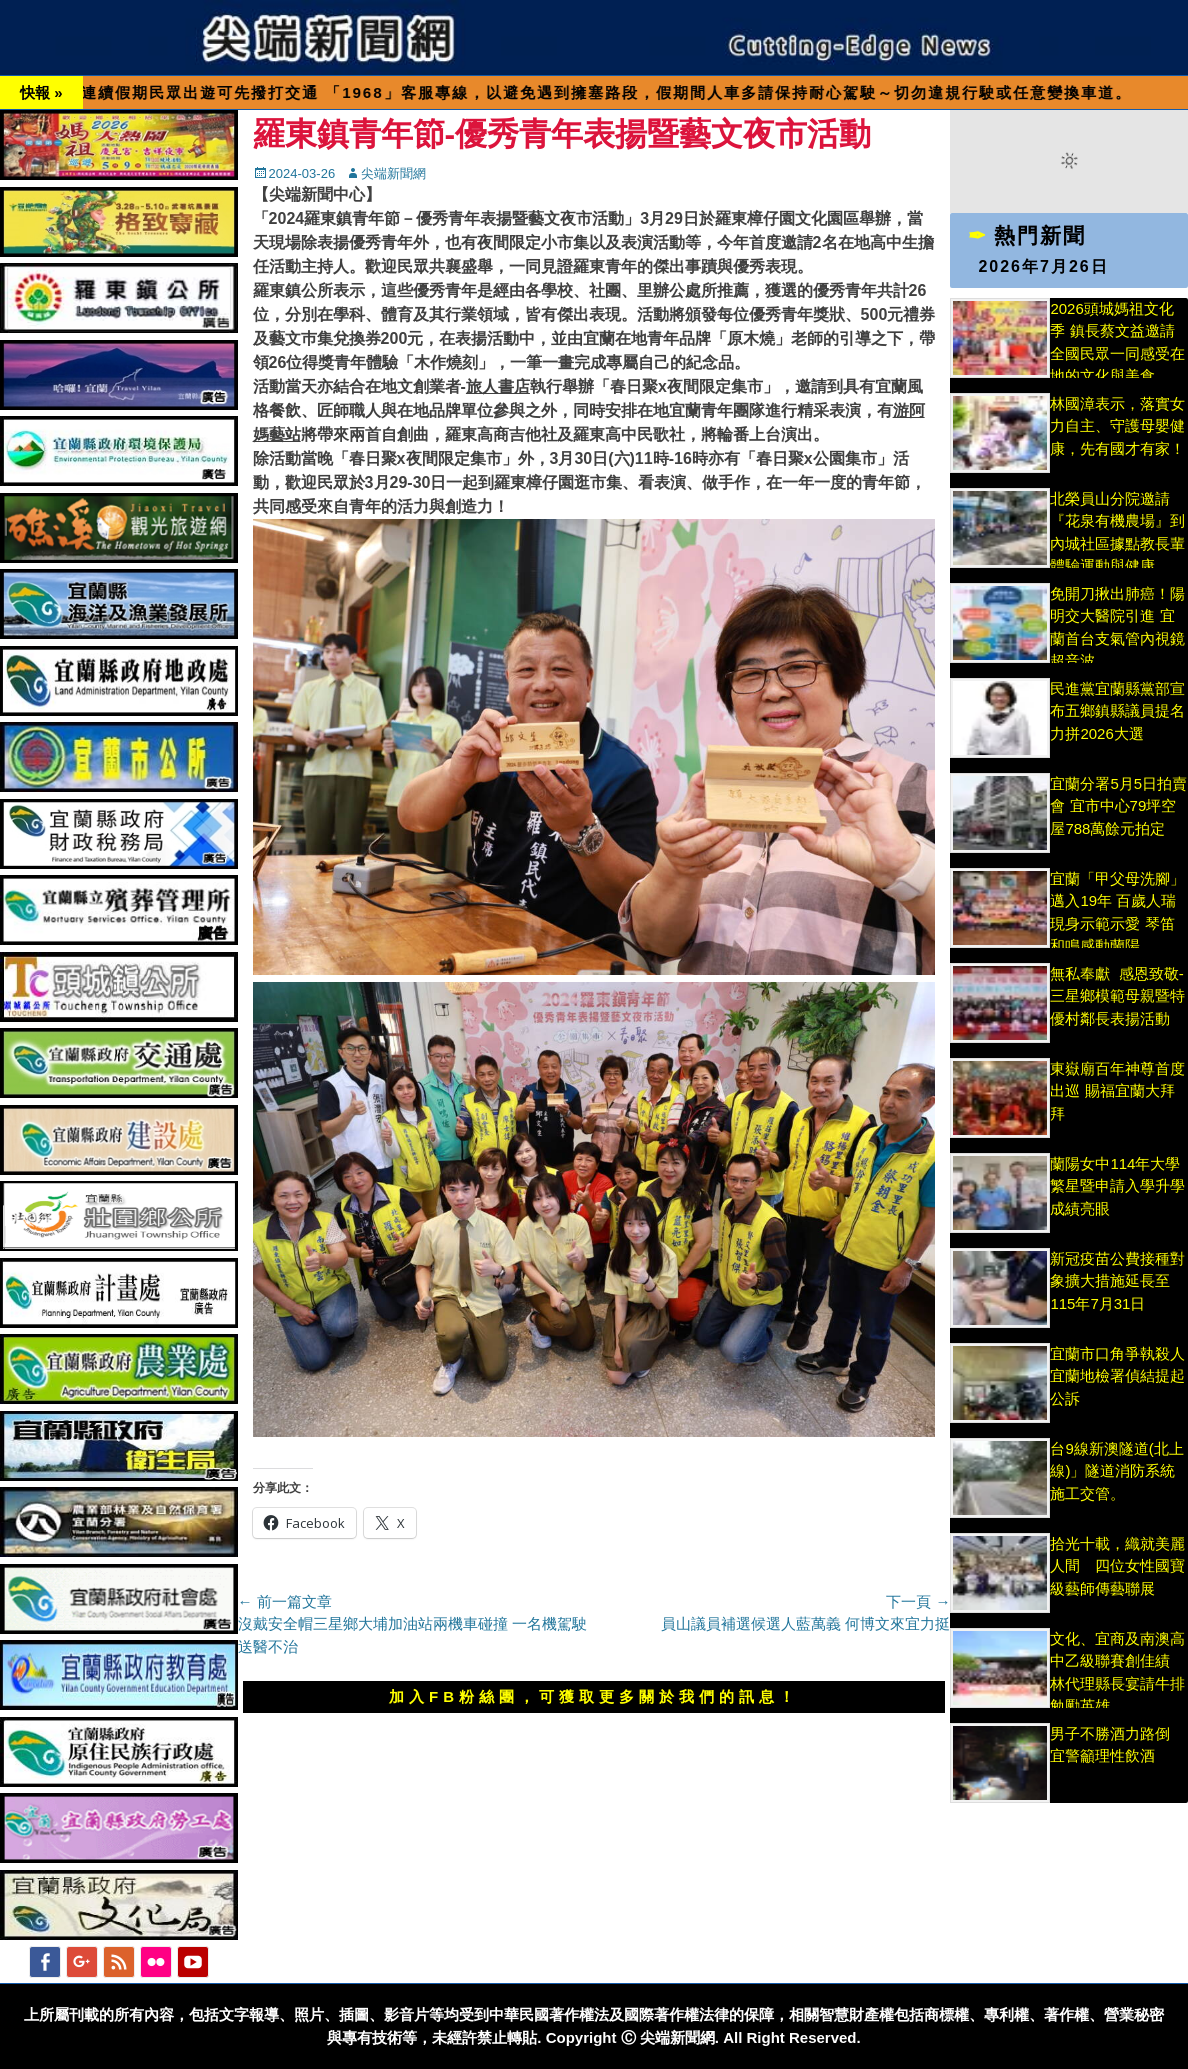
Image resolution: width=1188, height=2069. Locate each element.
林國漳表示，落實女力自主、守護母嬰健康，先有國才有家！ (1117, 426)
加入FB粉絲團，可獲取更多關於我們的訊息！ (594, 1696)
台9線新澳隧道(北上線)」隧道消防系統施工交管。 (1116, 1471)
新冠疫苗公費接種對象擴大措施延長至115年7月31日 (1117, 1281)
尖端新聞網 (393, 173)
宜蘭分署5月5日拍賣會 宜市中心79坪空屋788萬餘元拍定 (1118, 806)
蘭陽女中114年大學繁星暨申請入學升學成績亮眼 (1117, 1186)
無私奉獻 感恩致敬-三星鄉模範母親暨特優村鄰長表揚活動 (1117, 996)
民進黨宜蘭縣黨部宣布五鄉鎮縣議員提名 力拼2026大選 (1117, 711)
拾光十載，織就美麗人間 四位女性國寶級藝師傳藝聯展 (1117, 1566)
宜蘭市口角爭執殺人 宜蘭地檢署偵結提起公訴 (1117, 1376)
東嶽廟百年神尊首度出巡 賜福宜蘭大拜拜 (1117, 1091)
